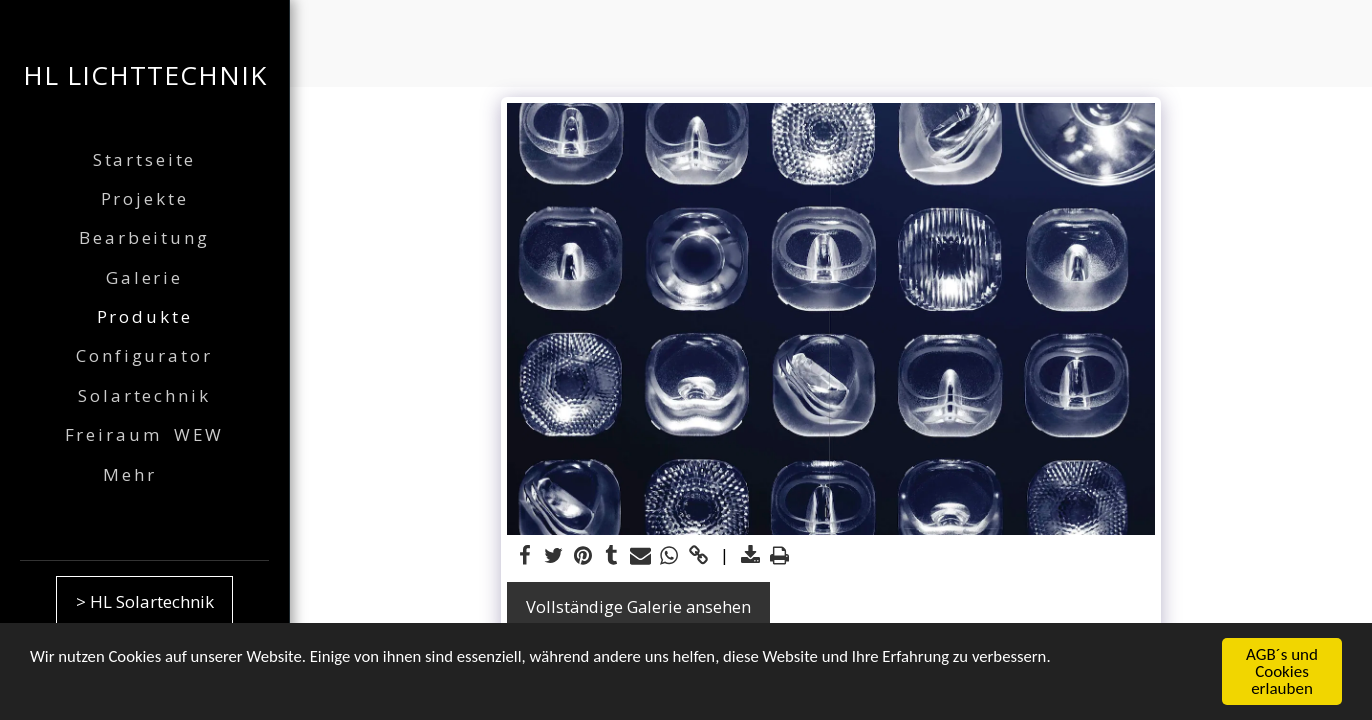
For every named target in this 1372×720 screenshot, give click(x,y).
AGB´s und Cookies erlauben (1282, 672)
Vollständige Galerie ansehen (638, 606)
